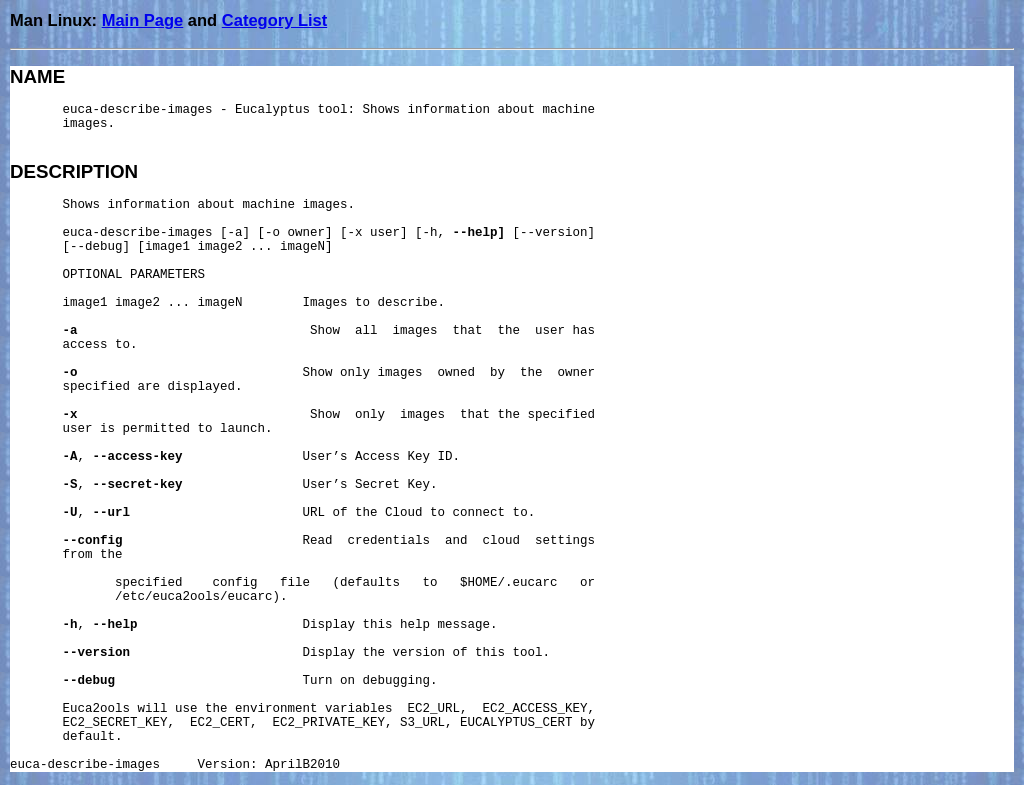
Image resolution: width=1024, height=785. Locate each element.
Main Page (143, 20)
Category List (274, 20)
